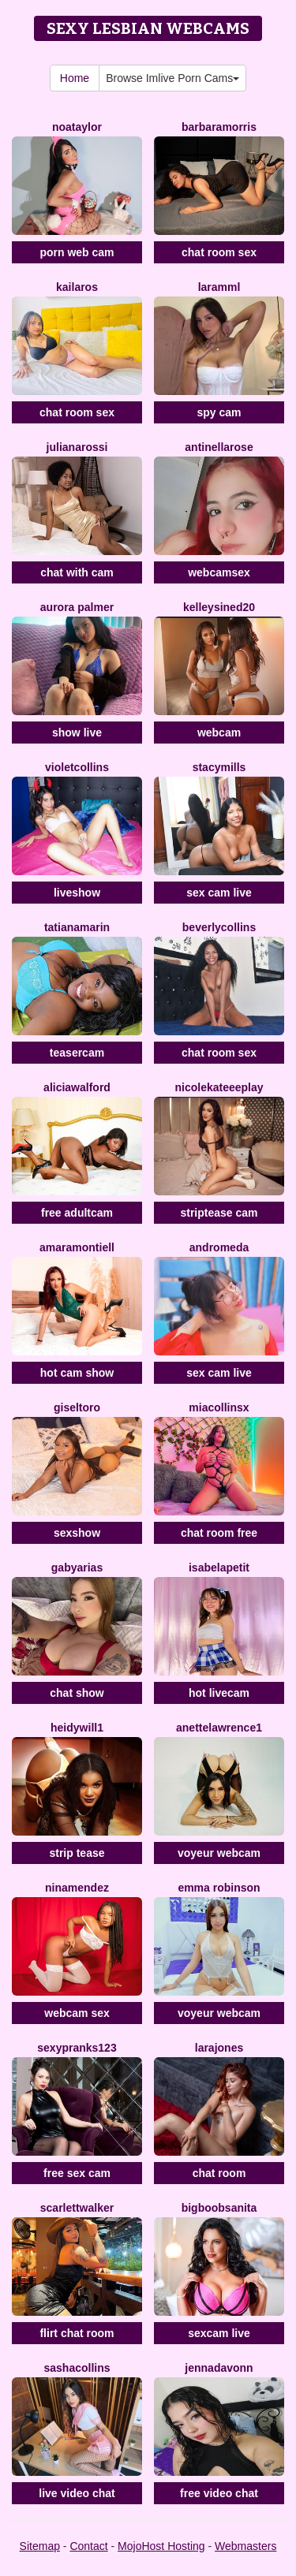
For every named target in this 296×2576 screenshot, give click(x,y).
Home (74, 78)
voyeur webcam (219, 1853)
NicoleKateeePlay (218, 1087)
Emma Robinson (219, 1887)
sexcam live (219, 2333)
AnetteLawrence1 (219, 1727)
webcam (219, 732)
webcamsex (219, 572)
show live (77, 732)
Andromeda (219, 1247)
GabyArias (77, 1567)
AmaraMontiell (76, 1247)
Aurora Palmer (77, 607)
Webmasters (245, 2546)
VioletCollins (77, 767)
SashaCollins (76, 2368)
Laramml (219, 287)
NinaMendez (77, 1887)
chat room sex (219, 252)
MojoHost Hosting (161, 2546)
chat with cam (77, 572)
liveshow (77, 892)
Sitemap (40, 2546)
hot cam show (77, 1372)
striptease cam (218, 1212)
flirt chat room (76, 2333)
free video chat (219, 2493)
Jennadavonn (219, 2368)
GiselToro (77, 1407)
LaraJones (219, 2047)
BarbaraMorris (219, 127)
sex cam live (219, 892)
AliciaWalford (77, 1087)
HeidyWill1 (77, 1727)
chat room (219, 2173)
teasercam (77, 1052)
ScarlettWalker (77, 2207)
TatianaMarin (77, 927)
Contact (88, 2546)
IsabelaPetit (219, 1567)
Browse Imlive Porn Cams (172, 78)
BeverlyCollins (219, 927)
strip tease (76, 1853)
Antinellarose (219, 447)
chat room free (219, 1533)
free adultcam (77, 1212)
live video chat (76, 2493)
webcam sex (77, 2013)
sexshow (77, 1533)
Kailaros (77, 287)
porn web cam (76, 252)
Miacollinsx (219, 1407)
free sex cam (77, 2173)
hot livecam (219, 1693)
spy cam (219, 412)
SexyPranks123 (76, 2047)
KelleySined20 (219, 607)
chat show (76, 1693)
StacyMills (219, 767)
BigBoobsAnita (219, 2207)
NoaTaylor (77, 127)
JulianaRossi (77, 447)
